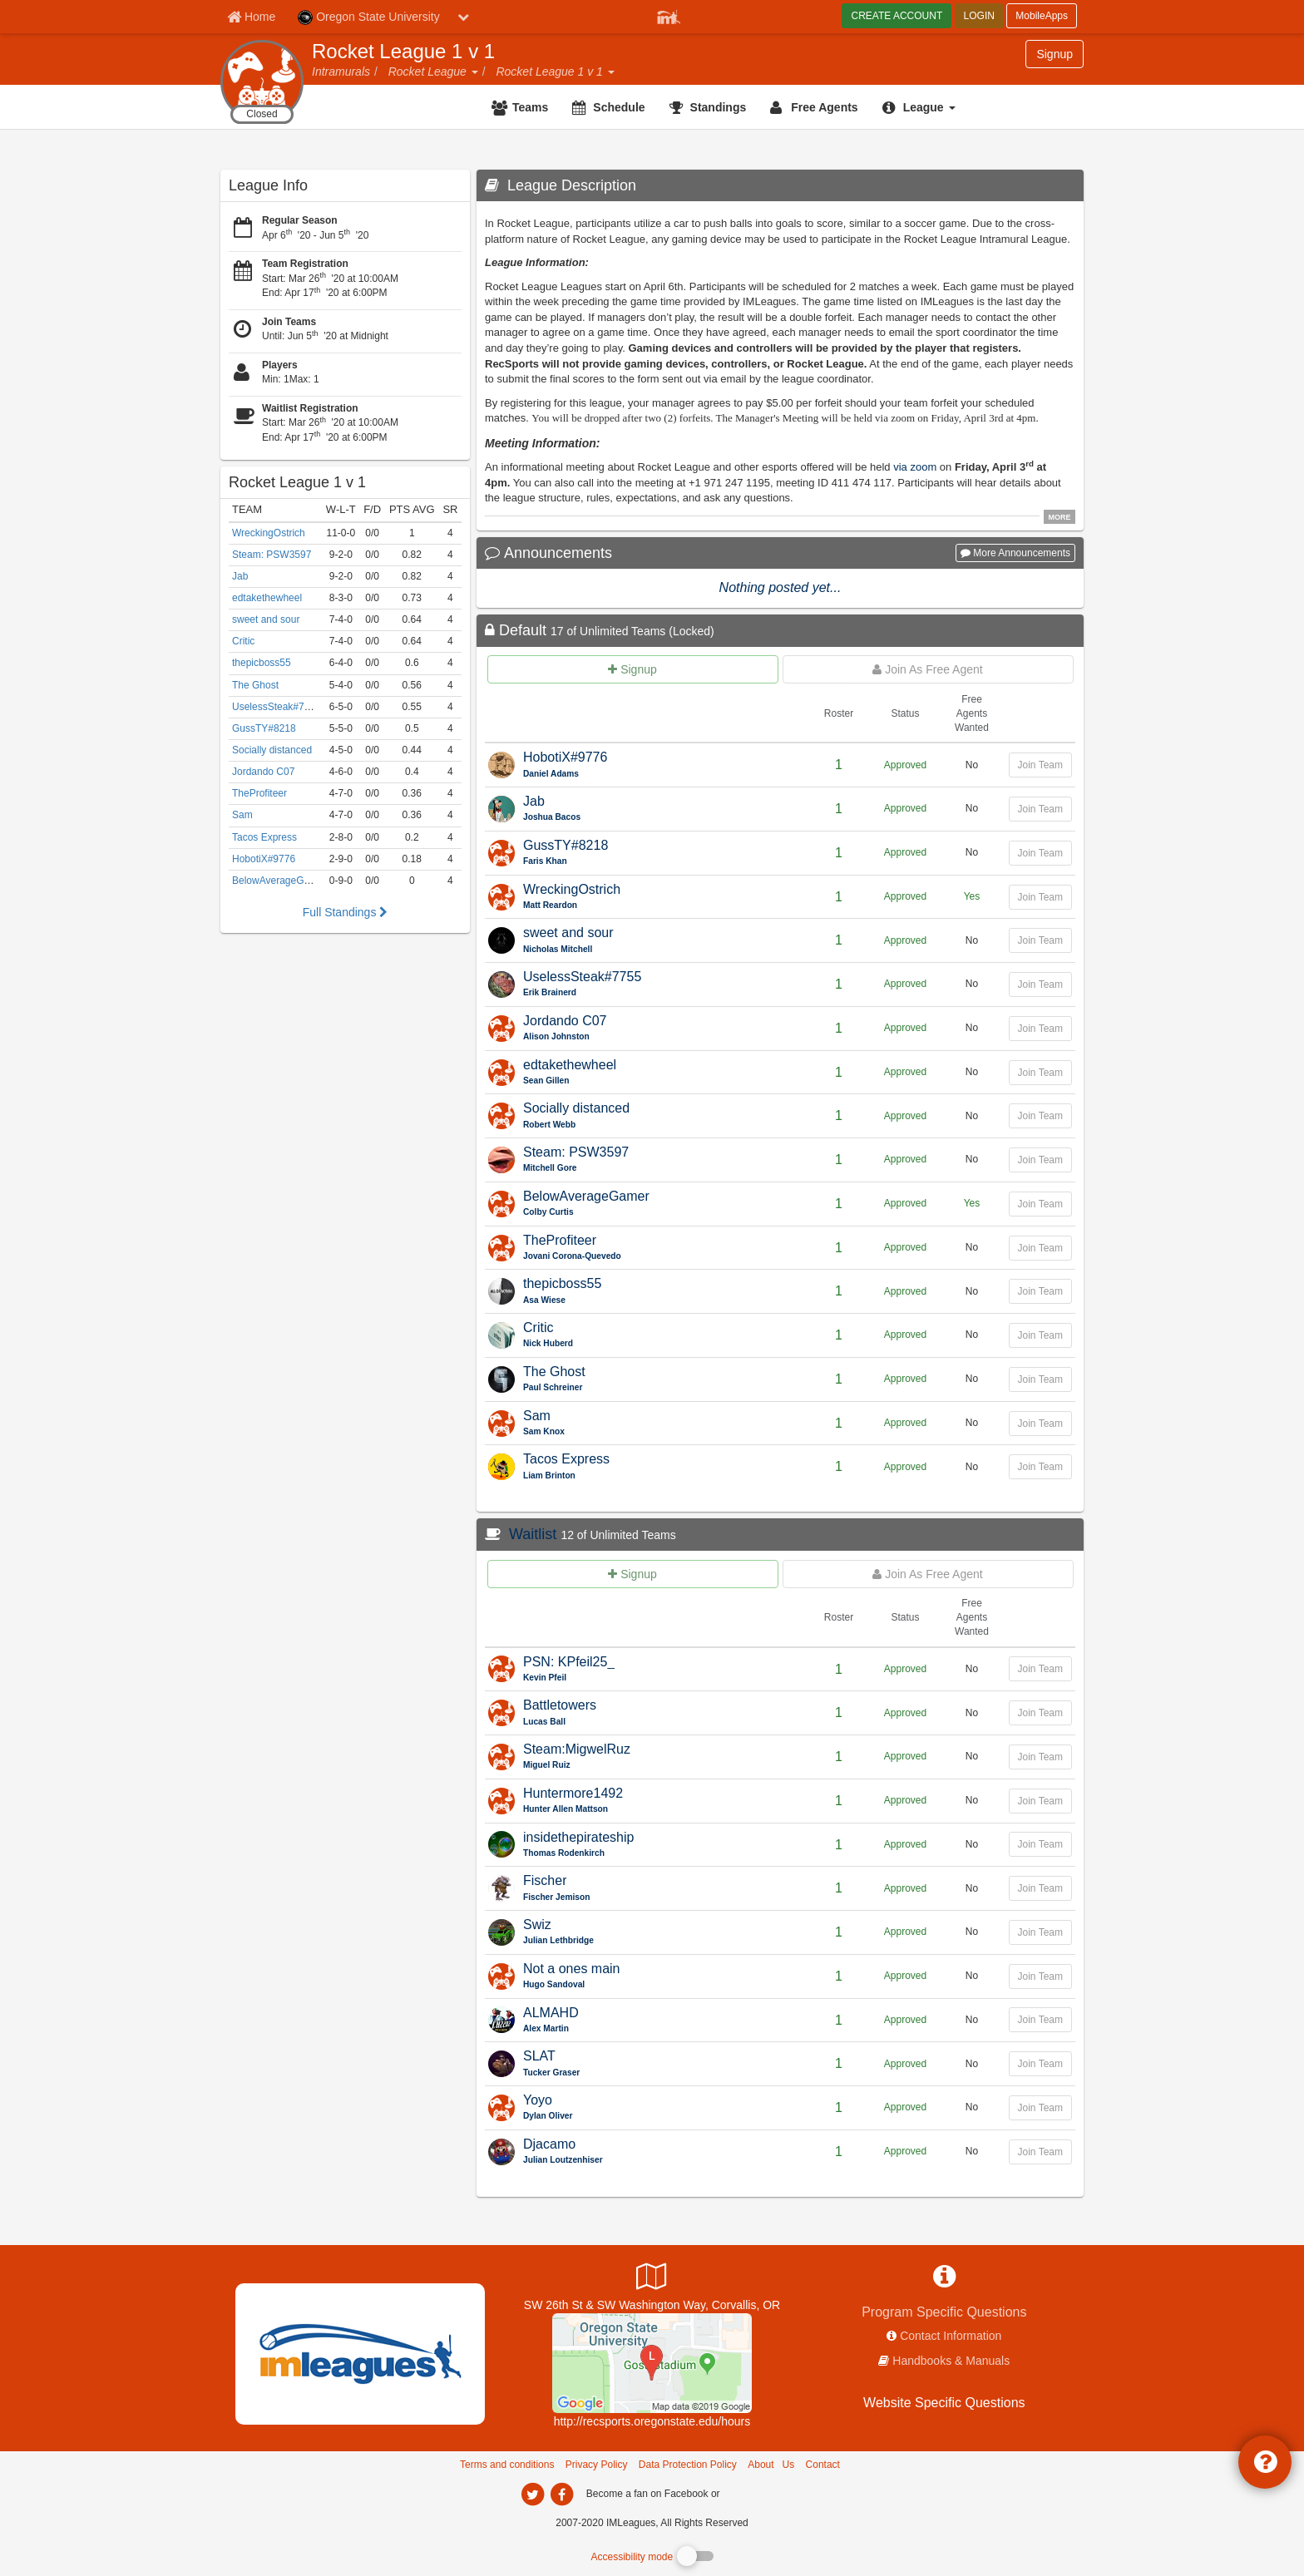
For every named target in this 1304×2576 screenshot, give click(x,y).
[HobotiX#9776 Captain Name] (663, 774)
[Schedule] (610, 107)
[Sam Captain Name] (663, 1432)
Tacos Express (566, 1459)
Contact (823, 2464)
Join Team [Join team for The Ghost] (1040, 1379)
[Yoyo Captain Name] (663, 2116)
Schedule (619, 107)
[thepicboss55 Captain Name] (663, 1301)
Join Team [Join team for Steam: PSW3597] (1040, 1160)
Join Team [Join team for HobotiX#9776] (1040, 765)
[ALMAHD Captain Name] (663, 2029)
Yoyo (537, 2100)
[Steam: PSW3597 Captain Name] (663, 1168)
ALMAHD (551, 2013)
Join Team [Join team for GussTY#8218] (1040, 853)
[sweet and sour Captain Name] (663, 950)
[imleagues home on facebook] (561, 2494)
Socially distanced (576, 1108)
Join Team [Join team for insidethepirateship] (1040, 1844)
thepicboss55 (562, 1283)
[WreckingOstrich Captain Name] (663, 906)
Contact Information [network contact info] (950, 2335)
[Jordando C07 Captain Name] (663, 1037)
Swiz (537, 1924)
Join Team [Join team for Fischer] (1040, 1888)
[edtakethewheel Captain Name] (663, 1081)
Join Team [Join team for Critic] (1040, 1335)
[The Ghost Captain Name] (663, 1388)
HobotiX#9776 (565, 757)
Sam (537, 1416)
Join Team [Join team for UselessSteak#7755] (1040, 984)
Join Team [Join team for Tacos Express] (1040, 1467)
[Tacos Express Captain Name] (663, 1476)
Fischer (544, 1880)
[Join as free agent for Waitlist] (928, 1574)
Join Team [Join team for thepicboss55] (1040, 1291)
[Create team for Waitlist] (632, 1574)
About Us (771, 2464)
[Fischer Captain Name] (663, 1898)
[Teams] (522, 107)
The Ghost (554, 1371)
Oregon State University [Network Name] (369, 17)
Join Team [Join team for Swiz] (1040, 1932)
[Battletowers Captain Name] (663, 1722)
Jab (534, 801)
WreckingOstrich (571, 889)
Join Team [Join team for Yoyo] (1040, 2108)
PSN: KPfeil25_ (569, 1662)
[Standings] (710, 107)
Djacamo (549, 2144)
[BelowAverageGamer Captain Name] (663, 1213)
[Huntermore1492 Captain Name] (663, 1810)
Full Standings (345, 912)
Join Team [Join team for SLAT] (1040, 2064)
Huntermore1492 (573, 1793)
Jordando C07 (565, 1021)
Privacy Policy (597, 2464)
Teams (530, 107)
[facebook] (756, 2493)
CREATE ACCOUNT (896, 16)
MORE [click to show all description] (1060, 517)
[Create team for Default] (632, 669)
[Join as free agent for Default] (928, 669)
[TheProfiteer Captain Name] (663, 1257)
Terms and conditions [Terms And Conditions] (507, 2464)
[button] (474, 71)
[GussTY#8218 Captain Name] (663, 862)
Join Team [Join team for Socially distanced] (1040, 1116)
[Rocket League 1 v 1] (345, 482)
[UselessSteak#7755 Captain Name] (663, 993)
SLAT (539, 2056)
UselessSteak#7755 (582, 977)
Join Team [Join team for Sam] (1040, 1423)
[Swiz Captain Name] (663, 1941)
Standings (718, 107)
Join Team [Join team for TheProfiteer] (1040, 1248)
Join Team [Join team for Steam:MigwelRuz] (1040, 1757)
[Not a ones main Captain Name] (663, 1985)
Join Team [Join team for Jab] (1040, 809)
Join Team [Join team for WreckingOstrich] (1040, 897)
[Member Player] (668, 15)
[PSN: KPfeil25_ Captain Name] (663, 1678)
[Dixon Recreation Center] (652, 2361)
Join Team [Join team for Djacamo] (1040, 2152)
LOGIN (979, 16)
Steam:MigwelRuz (576, 1749)
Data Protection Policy (688, 2464)
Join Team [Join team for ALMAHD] (1040, 2020)
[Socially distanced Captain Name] (663, 1125)
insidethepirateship (578, 1837)
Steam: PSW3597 (576, 1152)
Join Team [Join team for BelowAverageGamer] (1040, 1204)
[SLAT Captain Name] (663, 2073)
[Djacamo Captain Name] (663, 2160)
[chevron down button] (463, 16)
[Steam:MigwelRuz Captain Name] (663, 1765)
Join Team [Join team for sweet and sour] (1040, 940)
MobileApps (1041, 16)
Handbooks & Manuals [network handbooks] (951, 2360)
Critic (538, 1327)
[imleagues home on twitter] (532, 2494)
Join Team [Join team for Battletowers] (1040, 1713)
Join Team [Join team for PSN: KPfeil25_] (1040, 1669)
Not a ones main (571, 1969)
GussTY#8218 (565, 845)
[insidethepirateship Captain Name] (663, 1854)
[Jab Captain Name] (663, 818)
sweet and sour (568, 932)
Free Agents (824, 107)
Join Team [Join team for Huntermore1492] (1040, 1801)
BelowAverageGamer (586, 1196)
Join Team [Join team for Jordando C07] (1040, 1028)
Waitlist (532, 1534)
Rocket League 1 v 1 (403, 51)
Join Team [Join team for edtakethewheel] (1040, 1072)
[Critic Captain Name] (663, 1344)
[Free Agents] (816, 107)
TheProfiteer (559, 1240)
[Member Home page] (251, 16)
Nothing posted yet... (780, 587)
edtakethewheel (569, 1065)
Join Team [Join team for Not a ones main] (1040, 1976)
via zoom (914, 467)
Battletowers (559, 1705)
